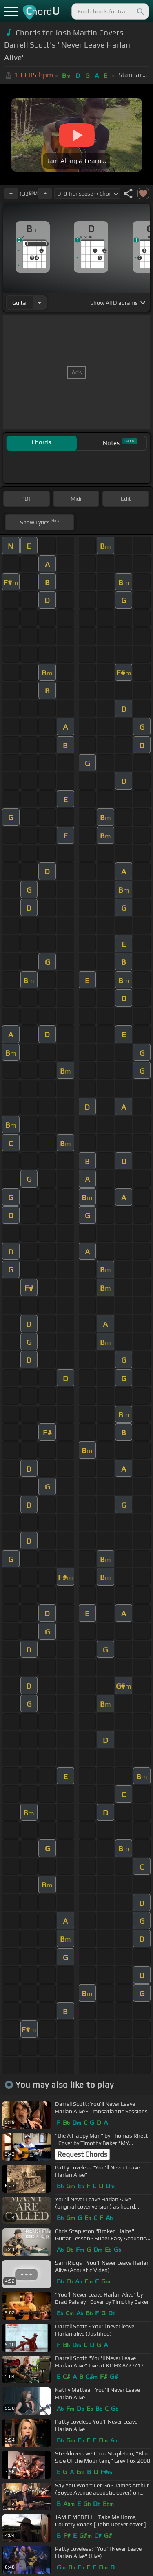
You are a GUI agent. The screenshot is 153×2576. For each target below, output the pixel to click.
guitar (20, 302)
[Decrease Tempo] (11, 193)
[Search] (140, 11)
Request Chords (82, 2154)
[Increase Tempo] (45, 193)
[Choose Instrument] (39, 302)
